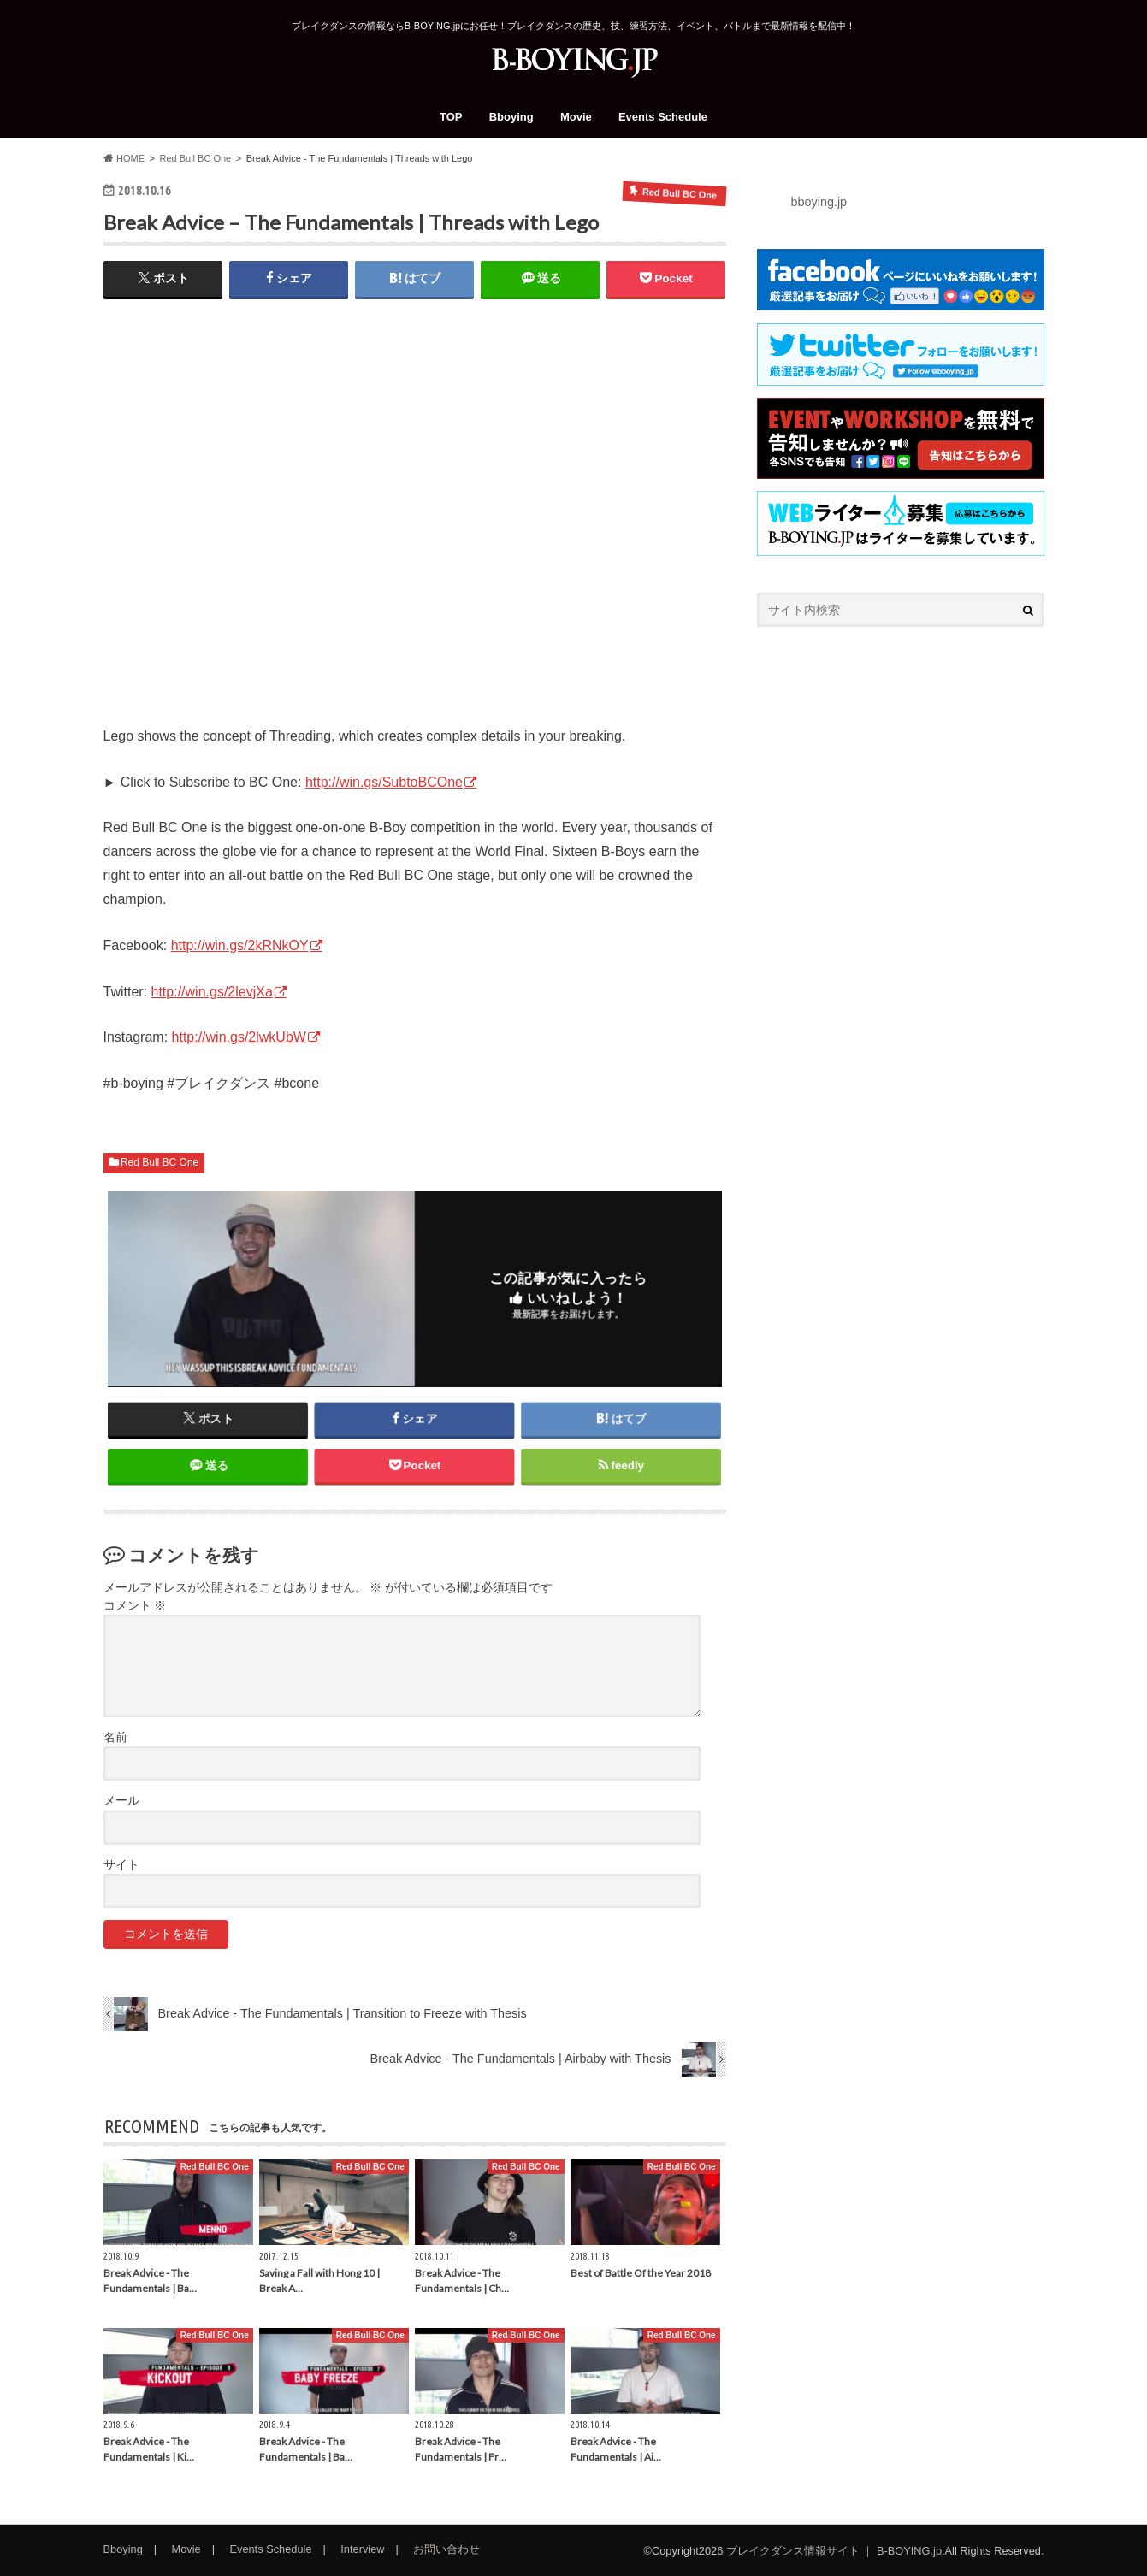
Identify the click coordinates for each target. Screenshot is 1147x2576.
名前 (115, 1737)
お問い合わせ (446, 2549)
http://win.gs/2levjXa (212, 991)
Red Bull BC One (159, 1162)
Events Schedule (662, 116)
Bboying (511, 116)
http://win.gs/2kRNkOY (240, 945)
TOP (451, 116)
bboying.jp (819, 202)
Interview (362, 2549)
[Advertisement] (900, 783)
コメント (135, 1605)
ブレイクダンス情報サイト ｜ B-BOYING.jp (834, 2550)
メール (121, 1800)
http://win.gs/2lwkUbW (239, 1037)
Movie (576, 116)
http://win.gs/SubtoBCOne (384, 782)
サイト (121, 1864)
